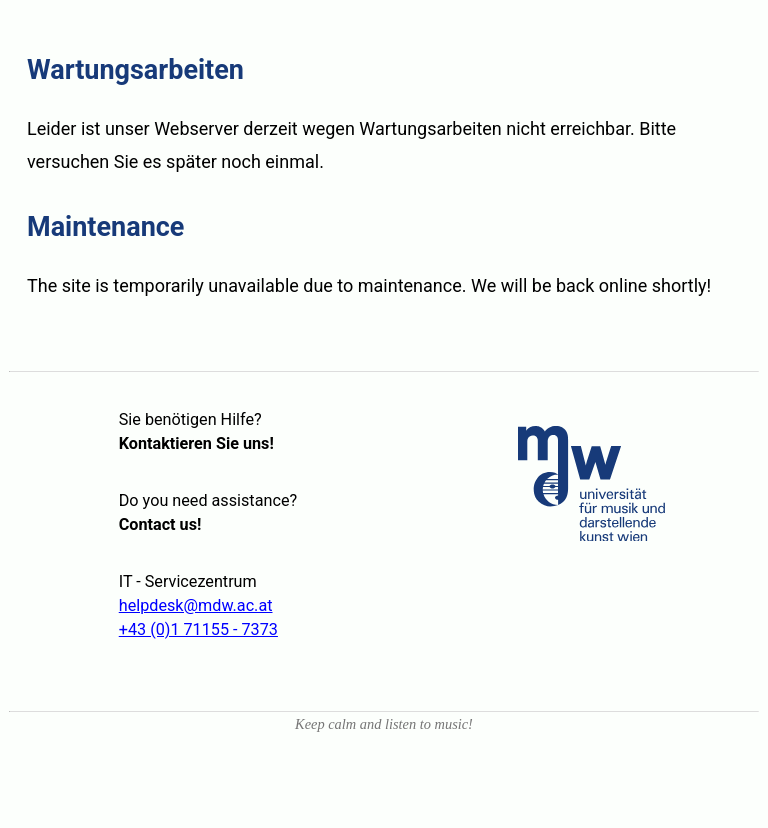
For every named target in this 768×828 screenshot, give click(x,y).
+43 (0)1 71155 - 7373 (198, 629)
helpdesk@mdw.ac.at (196, 605)
